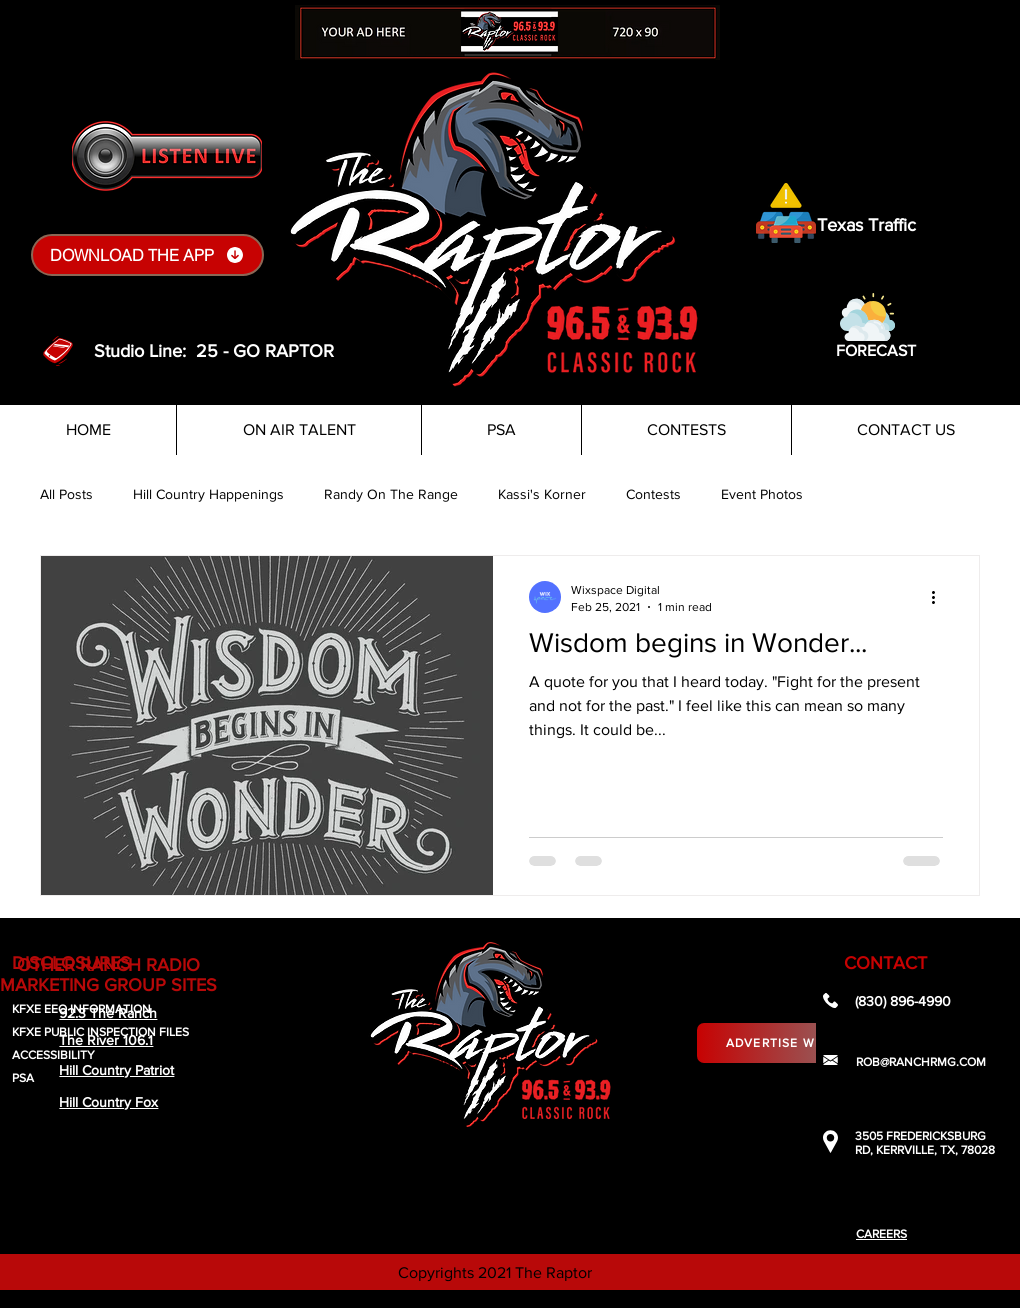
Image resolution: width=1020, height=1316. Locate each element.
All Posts (66, 494)
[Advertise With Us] (792, 1043)
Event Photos (762, 494)
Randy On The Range (391, 494)
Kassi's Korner (542, 494)
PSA (23, 1078)
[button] (867, 317)
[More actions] (940, 597)
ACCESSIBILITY (53, 1055)
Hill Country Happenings (208, 494)
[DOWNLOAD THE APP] (147, 255)
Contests (653, 494)
